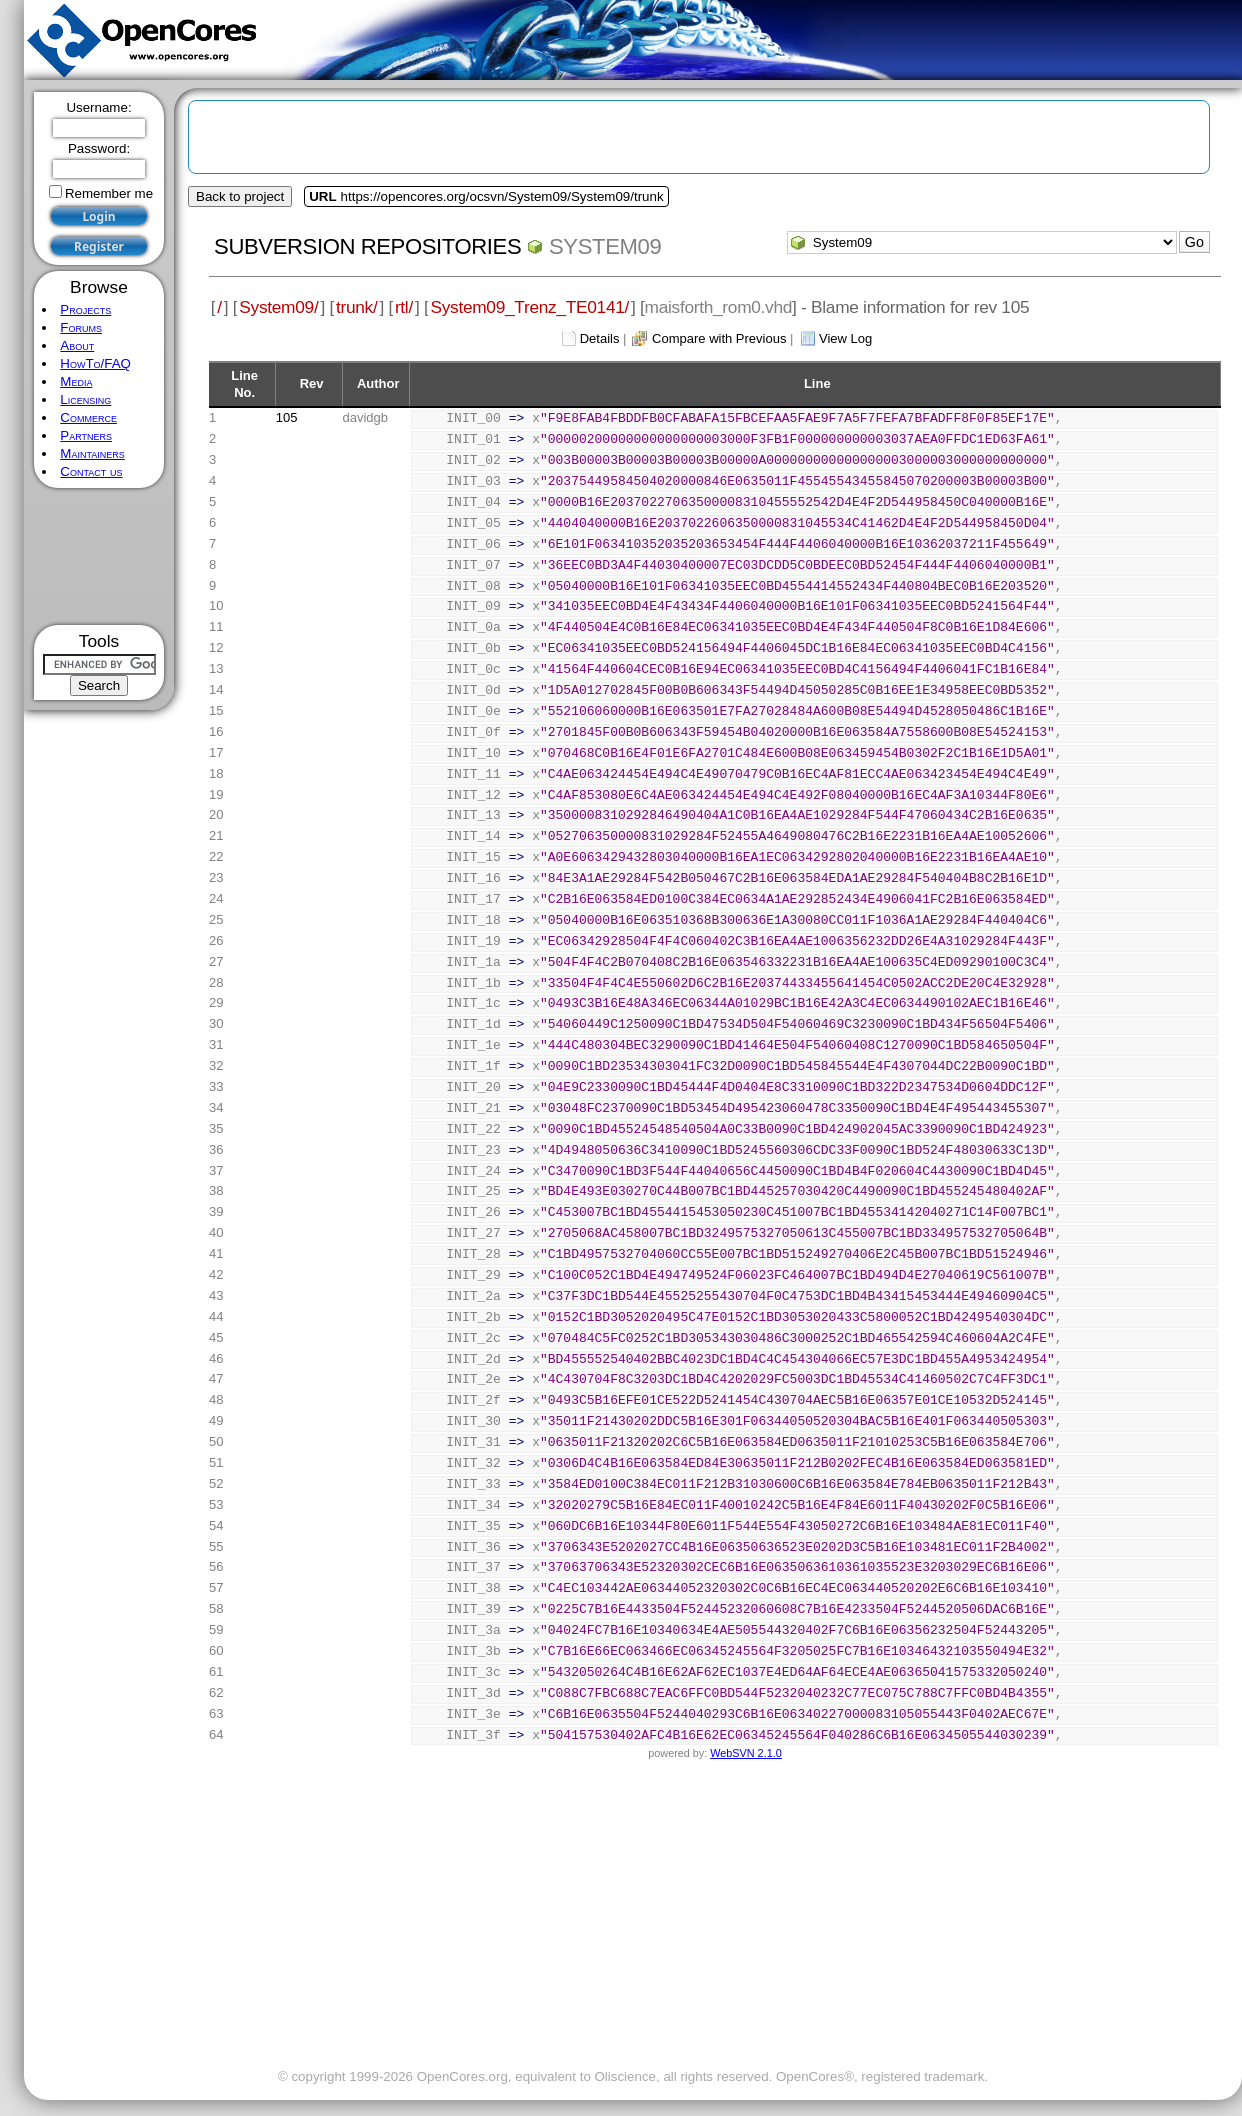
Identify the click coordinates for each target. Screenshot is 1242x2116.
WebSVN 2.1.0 (745, 1753)
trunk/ (356, 307)
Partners (86, 435)
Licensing (85, 399)
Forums (81, 327)
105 (287, 417)
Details (600, 338)
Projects (85, 309)
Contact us (91, 471)
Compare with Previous (719, 338)
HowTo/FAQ (95, 363)
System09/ (278, 307)
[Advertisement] (99, 556)
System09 (605, 246)
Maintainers (92, 453)
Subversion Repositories (367, 246)
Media (76, 381)
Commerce (88, 417)
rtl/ (404, 307)
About (77, 345)
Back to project (240, 196)
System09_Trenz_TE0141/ (529, 307)
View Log (845, 338)
